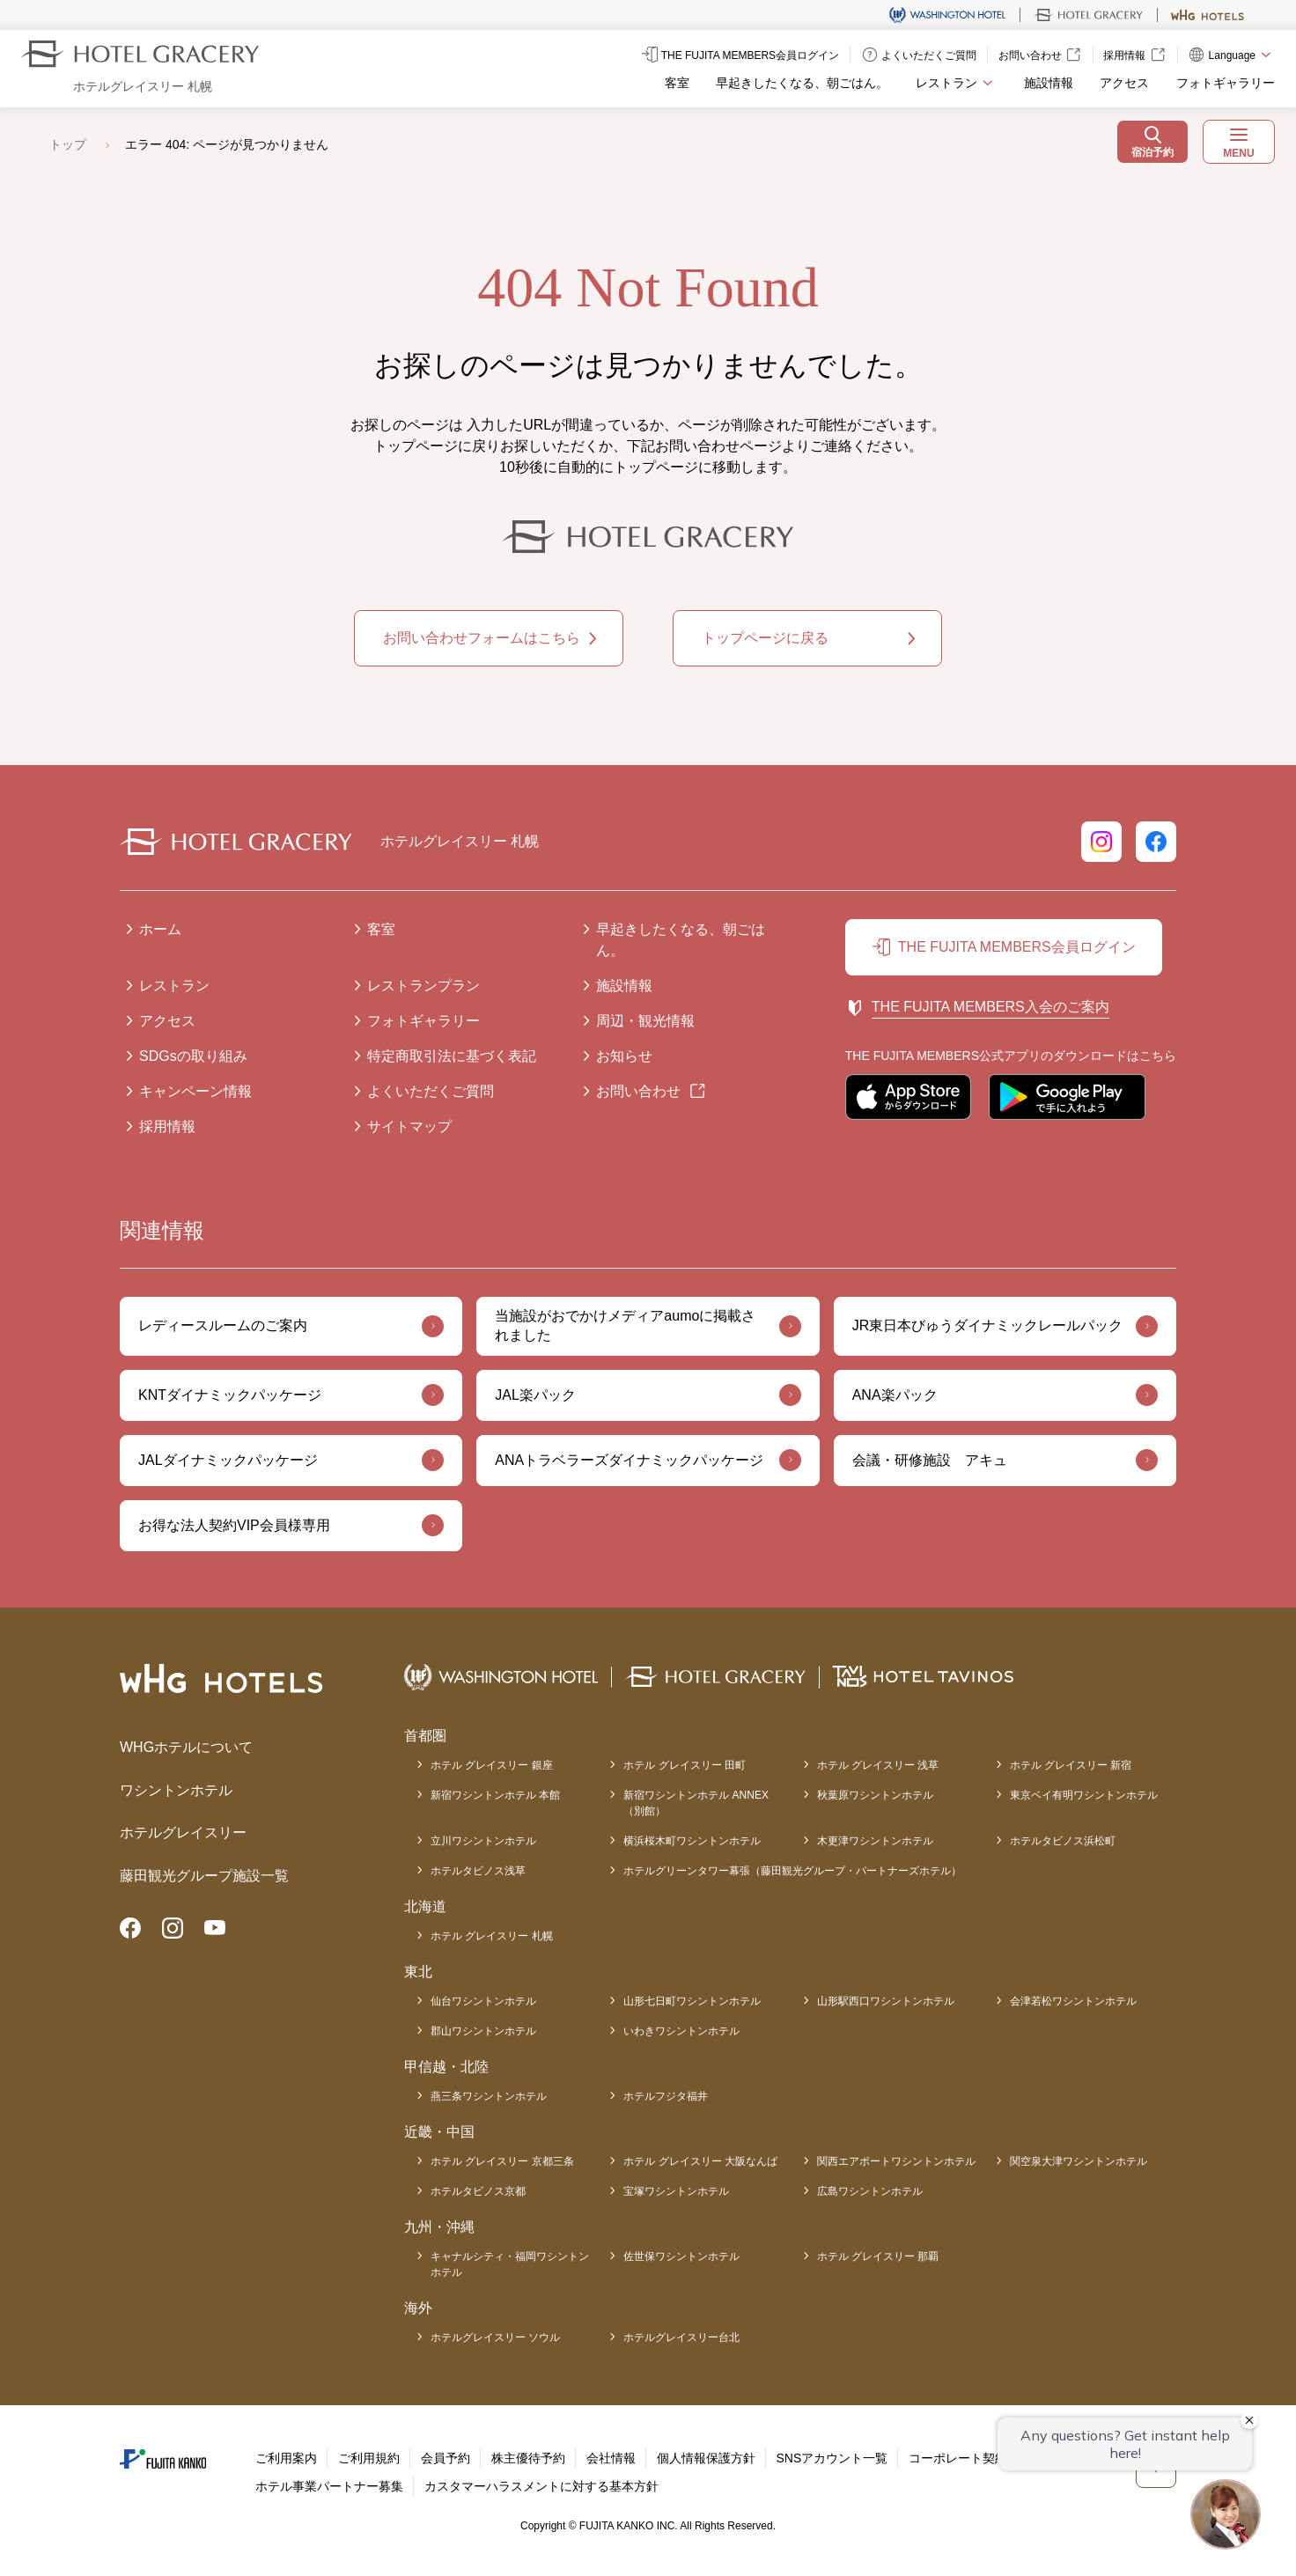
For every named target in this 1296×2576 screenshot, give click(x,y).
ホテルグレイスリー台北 (681, 2337)
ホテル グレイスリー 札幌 (492, 1936)
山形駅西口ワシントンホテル (885, 2001)
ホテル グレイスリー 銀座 (492, 1765)
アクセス (1124, 83)
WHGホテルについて (186, 1747)
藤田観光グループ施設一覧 (204, 1875)
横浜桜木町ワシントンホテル (692, 1841)
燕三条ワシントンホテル (489, 2096)
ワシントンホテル (176, 1790)
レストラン (174, 985)
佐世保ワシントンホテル (681, 2256)
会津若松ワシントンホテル (1073, 2001)
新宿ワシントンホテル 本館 (495, 1795)
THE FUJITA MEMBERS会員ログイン (1017, 946)
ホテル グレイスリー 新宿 (1071, 1765)
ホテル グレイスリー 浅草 (878, 1765)
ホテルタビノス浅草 (478, 1871)
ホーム (160, 929)
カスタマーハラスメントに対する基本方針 (541, 2486)
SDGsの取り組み (193, 1056)
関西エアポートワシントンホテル (896, 2161)
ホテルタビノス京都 (478, 2191)
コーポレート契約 (958, 2458)
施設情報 (1048, 83)
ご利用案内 (286, 2458)
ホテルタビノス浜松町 (1063, 1841)
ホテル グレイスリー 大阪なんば (700, 2161)
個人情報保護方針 (706, 2458)
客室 (677, 83)
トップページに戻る (765, 637)
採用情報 (167, 1126)
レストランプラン (423, 985)
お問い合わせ (638, 1091)
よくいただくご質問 (430, 1091)
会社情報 (611, 2458)
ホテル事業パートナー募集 (329, 2486)
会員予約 (445, 2458)
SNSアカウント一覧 (832, 2458)
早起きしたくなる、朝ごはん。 (802, 83)
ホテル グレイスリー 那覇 (878, 2256)
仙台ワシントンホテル (483, 2001)
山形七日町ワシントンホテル (692, 2001)
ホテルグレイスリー (183, 1832)
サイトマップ (409, 1126)
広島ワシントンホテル (870, 2191)
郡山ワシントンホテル (483, 2031)
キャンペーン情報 (195, 1091)
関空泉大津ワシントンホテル (1078, 2161)
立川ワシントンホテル (483, 1841)
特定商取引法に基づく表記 (451, 1056)
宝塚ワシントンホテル (676, 2191)
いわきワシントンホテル (681, 2031)
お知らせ (624, 1056)
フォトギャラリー (1225, 83)
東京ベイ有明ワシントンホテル (1084, 1795)
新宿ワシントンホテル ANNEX (696, 1804)
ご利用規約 (369, 2458)
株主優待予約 (528, 2458)
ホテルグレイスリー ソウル (495, 2337)
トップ (67, 144)
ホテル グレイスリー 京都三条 (502, 2161)
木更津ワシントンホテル (875, 1841)
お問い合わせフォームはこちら (481, 637)
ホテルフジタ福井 (665, 2096)
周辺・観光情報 (645, 1020)
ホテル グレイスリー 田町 (684, 1765)
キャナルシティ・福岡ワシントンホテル (510, 2264)
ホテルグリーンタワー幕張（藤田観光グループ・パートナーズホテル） (792, 1871)
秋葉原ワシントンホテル (875, 1795)
